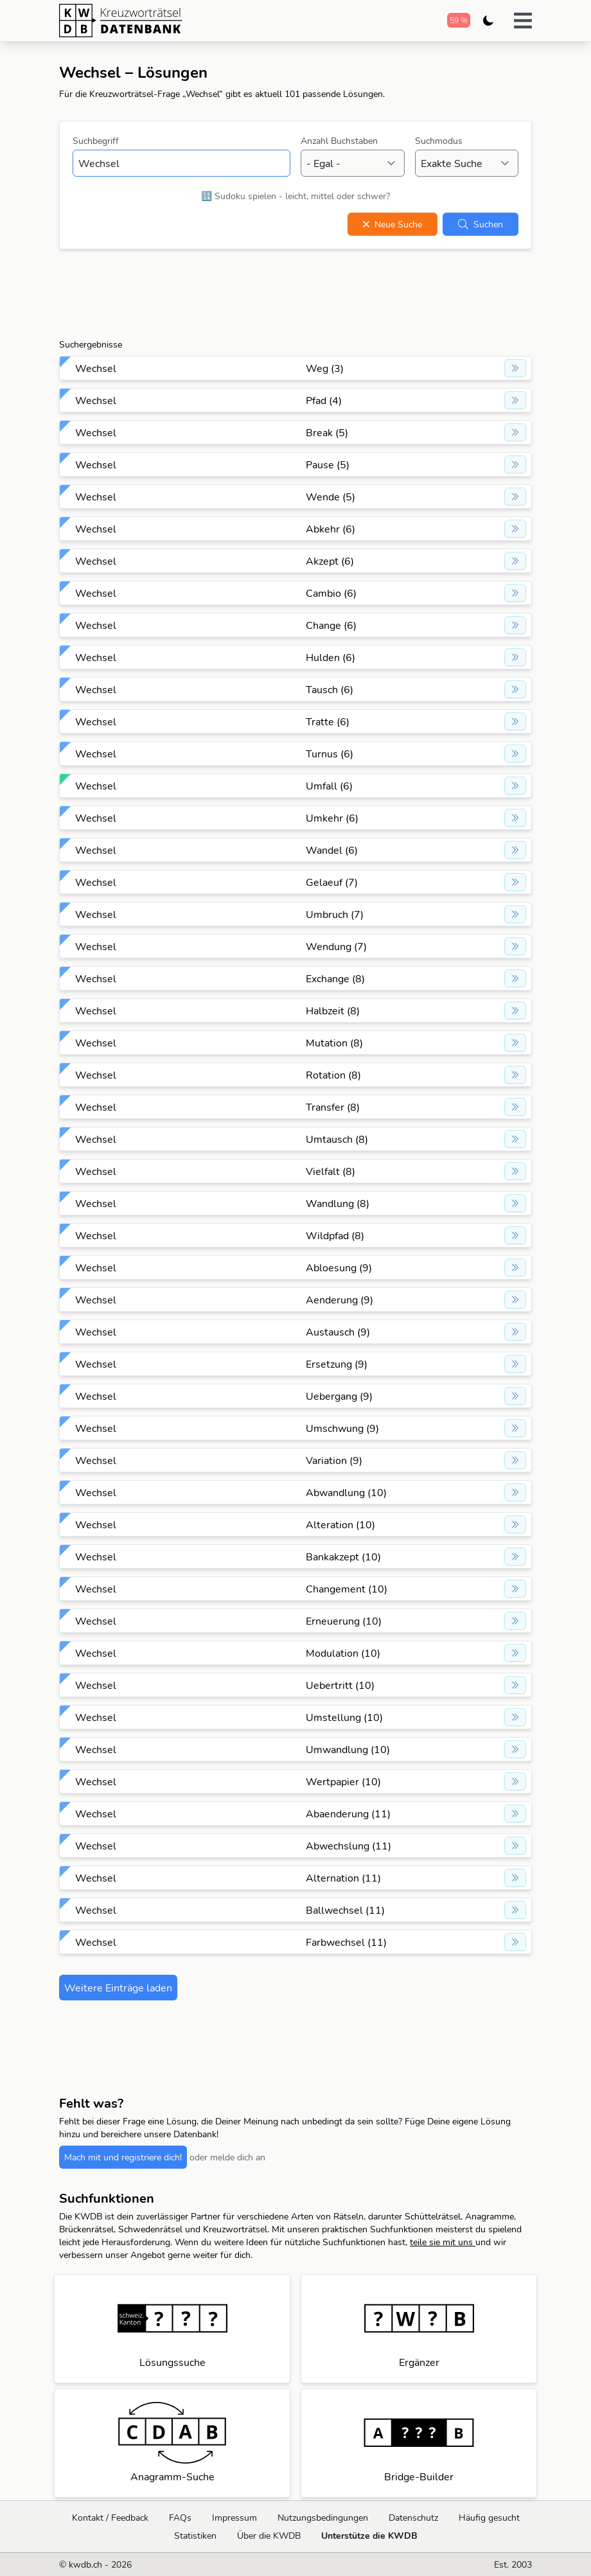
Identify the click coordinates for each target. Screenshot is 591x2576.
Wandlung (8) (337, 1203)
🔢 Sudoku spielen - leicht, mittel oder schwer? (295, 196)
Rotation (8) (333, 1074)
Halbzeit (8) (333, 1010)
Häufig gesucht (489, 2517)
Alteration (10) (340, 1524)
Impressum (234, 2517)
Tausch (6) (329, 689)
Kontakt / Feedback (110, 2517)
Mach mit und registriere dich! (123, 2157)
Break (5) (327, 432)
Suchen (480, 224)
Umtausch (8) (337, 1139)
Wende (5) (330, 496)
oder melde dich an (227, 2157)
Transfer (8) (333, 1106)
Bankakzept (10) (343, 1556)
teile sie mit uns (442, 2242)
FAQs (180, 2517)
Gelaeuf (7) (332, 882)
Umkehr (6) (332, 817)
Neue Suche (392, 224)
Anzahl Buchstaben (339, 140)
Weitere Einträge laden (118, 1987)
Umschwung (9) (342, 1428)
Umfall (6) (329, 785)
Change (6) (331, 625)
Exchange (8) (335, 978)
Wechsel (95, 368)
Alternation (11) (343, 1877)
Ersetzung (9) (336, 1363)
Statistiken (195, 2535)
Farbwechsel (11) (346, 1942)
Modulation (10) (343, 1652)
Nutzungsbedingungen (323, 2517)
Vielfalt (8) (330, 1171)
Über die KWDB (269, 2535)
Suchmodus (439, 140)
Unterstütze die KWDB (369, 2535)
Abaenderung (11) (348, 1813)
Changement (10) (346, 1588)
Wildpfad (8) (335, 1235)
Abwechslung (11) (348, 1845)
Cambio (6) (331, 593)
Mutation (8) (334, 1042)
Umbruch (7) (335, 914)
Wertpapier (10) (343, 1781)
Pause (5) (327, 464)
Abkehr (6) (330, 528)
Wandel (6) (332, 849)
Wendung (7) (336, 946)
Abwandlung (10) (346, 1492)
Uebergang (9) (339, 1395)
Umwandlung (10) (348, 1749)
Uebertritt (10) (340, 1685)
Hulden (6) (330, 657)
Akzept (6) (330, 560)
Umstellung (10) (344, 1717)
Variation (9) (334, 1460)
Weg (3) (325, 368)
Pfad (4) (324, 400)
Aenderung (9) (339, 1299)
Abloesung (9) (339, 1267)
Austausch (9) (338, 1331)
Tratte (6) (327, 721)
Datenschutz (413, 2517)
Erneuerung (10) (344, 1620)
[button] (523, 20)
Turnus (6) (329, 753)
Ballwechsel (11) (345, 1909)
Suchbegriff (96, 140)
